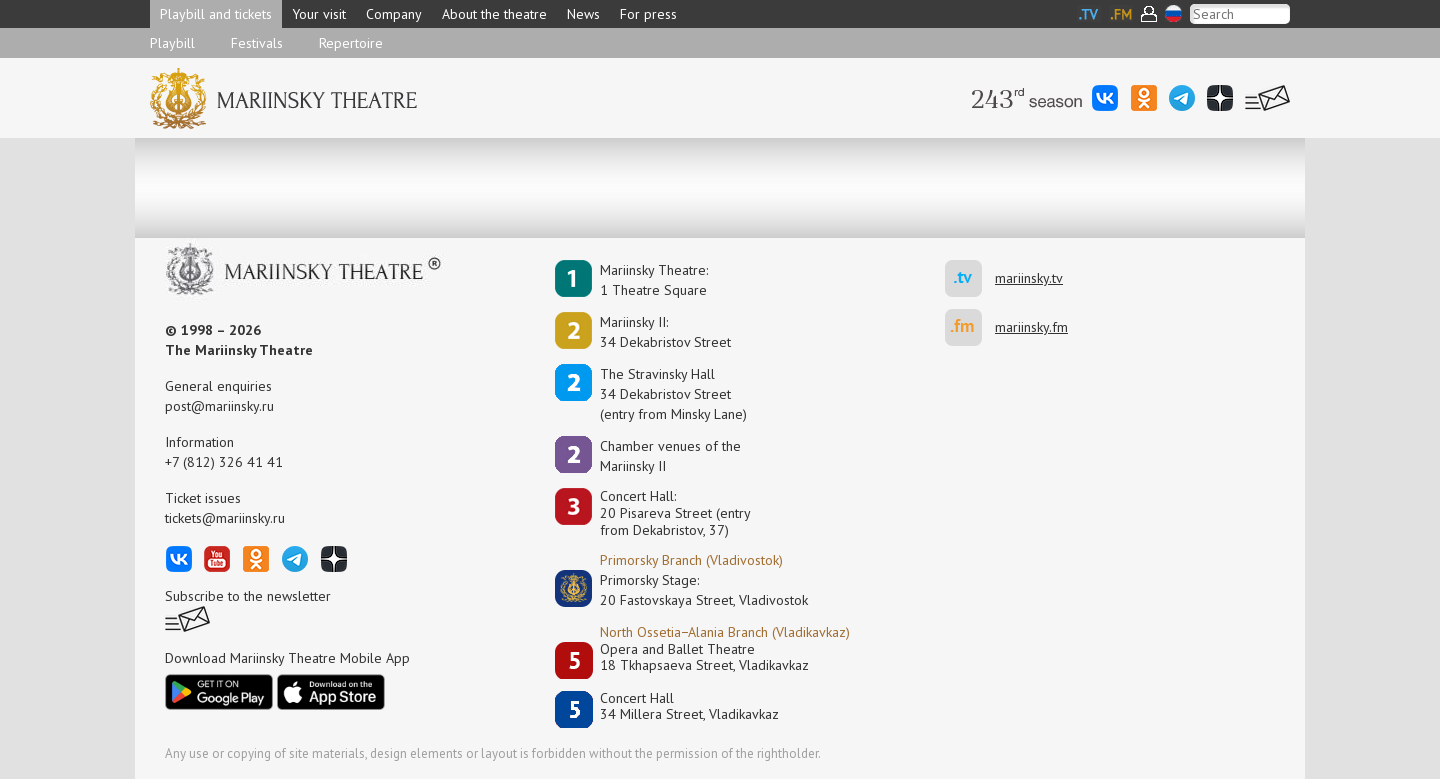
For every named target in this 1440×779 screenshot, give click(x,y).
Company (394, 14)
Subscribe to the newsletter (248, 596)
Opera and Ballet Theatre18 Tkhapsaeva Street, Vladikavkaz (704, 657)
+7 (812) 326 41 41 (224, 462)
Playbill (172, 43)
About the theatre (494, 14)
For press (648, 14)
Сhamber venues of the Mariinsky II (670, 456)
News (583, 14)
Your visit (319, 14)
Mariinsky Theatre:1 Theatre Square (654, 280)
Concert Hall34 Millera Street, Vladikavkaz (689, 706)
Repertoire (351, 43)
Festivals (257, 43)
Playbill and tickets (216, 14)
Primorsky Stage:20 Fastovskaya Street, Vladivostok (690, 590)
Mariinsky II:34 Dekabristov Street (665, 332)
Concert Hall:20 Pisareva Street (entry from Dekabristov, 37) (675, 513)
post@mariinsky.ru (219, 406)
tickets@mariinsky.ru (225, 518)
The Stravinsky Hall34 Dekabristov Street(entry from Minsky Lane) (673, 394)
